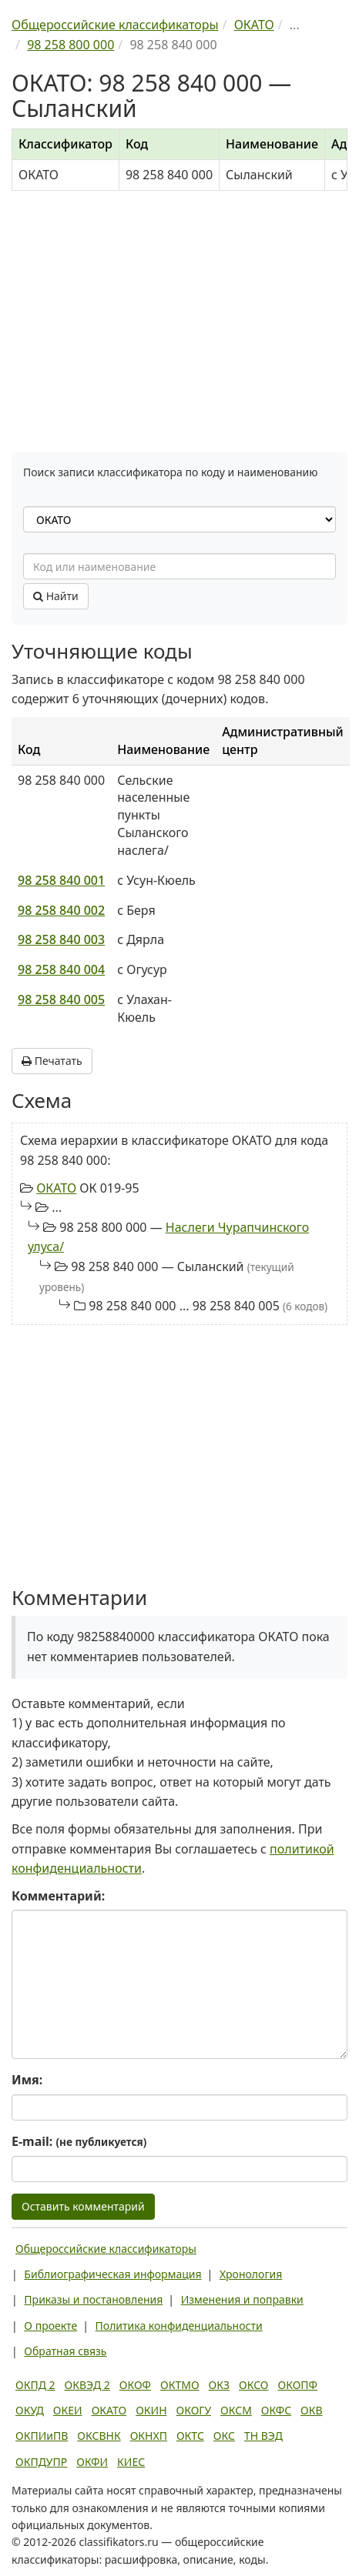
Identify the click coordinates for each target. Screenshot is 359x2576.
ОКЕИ (67, 2410)
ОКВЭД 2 (87, 2384)
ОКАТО (56, 1188)
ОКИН (151, 2410)
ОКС (224, 2435)
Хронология (251, 2274)
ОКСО (253, 2384)
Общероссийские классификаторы (105, 2248)
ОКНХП (148, 2435)
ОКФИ (92, 2461)
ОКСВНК (98, 2435)
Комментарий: (58, 1895)
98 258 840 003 (61, 939)
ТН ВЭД (263, 2435)
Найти (56, 596)
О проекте (50, 2325)
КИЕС (131, 2461)
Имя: (27, 2079)
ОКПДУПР (41, 2461)
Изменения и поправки (242, 2299)
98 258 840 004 (61, 969)
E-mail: (79, 2141)
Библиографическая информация (112, 2274)
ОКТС (190, 2435)
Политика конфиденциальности (179, 2325)
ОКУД (29, 2410)
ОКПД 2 (35, 2384)
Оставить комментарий (83, 2206)
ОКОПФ (297, 2384)
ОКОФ (135, 2384)
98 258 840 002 (61, 910)
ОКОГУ (194, 2410)
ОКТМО (180, 2384)
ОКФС (276, 2410)
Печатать (52, 1060)
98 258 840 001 (61, 880)
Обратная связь (65, 2351)
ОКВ (311, 2410)
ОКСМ (236, 2410)
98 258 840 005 (61, 999)
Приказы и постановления (93, 2299)
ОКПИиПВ (41, 2435)
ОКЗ (219, 2384)
